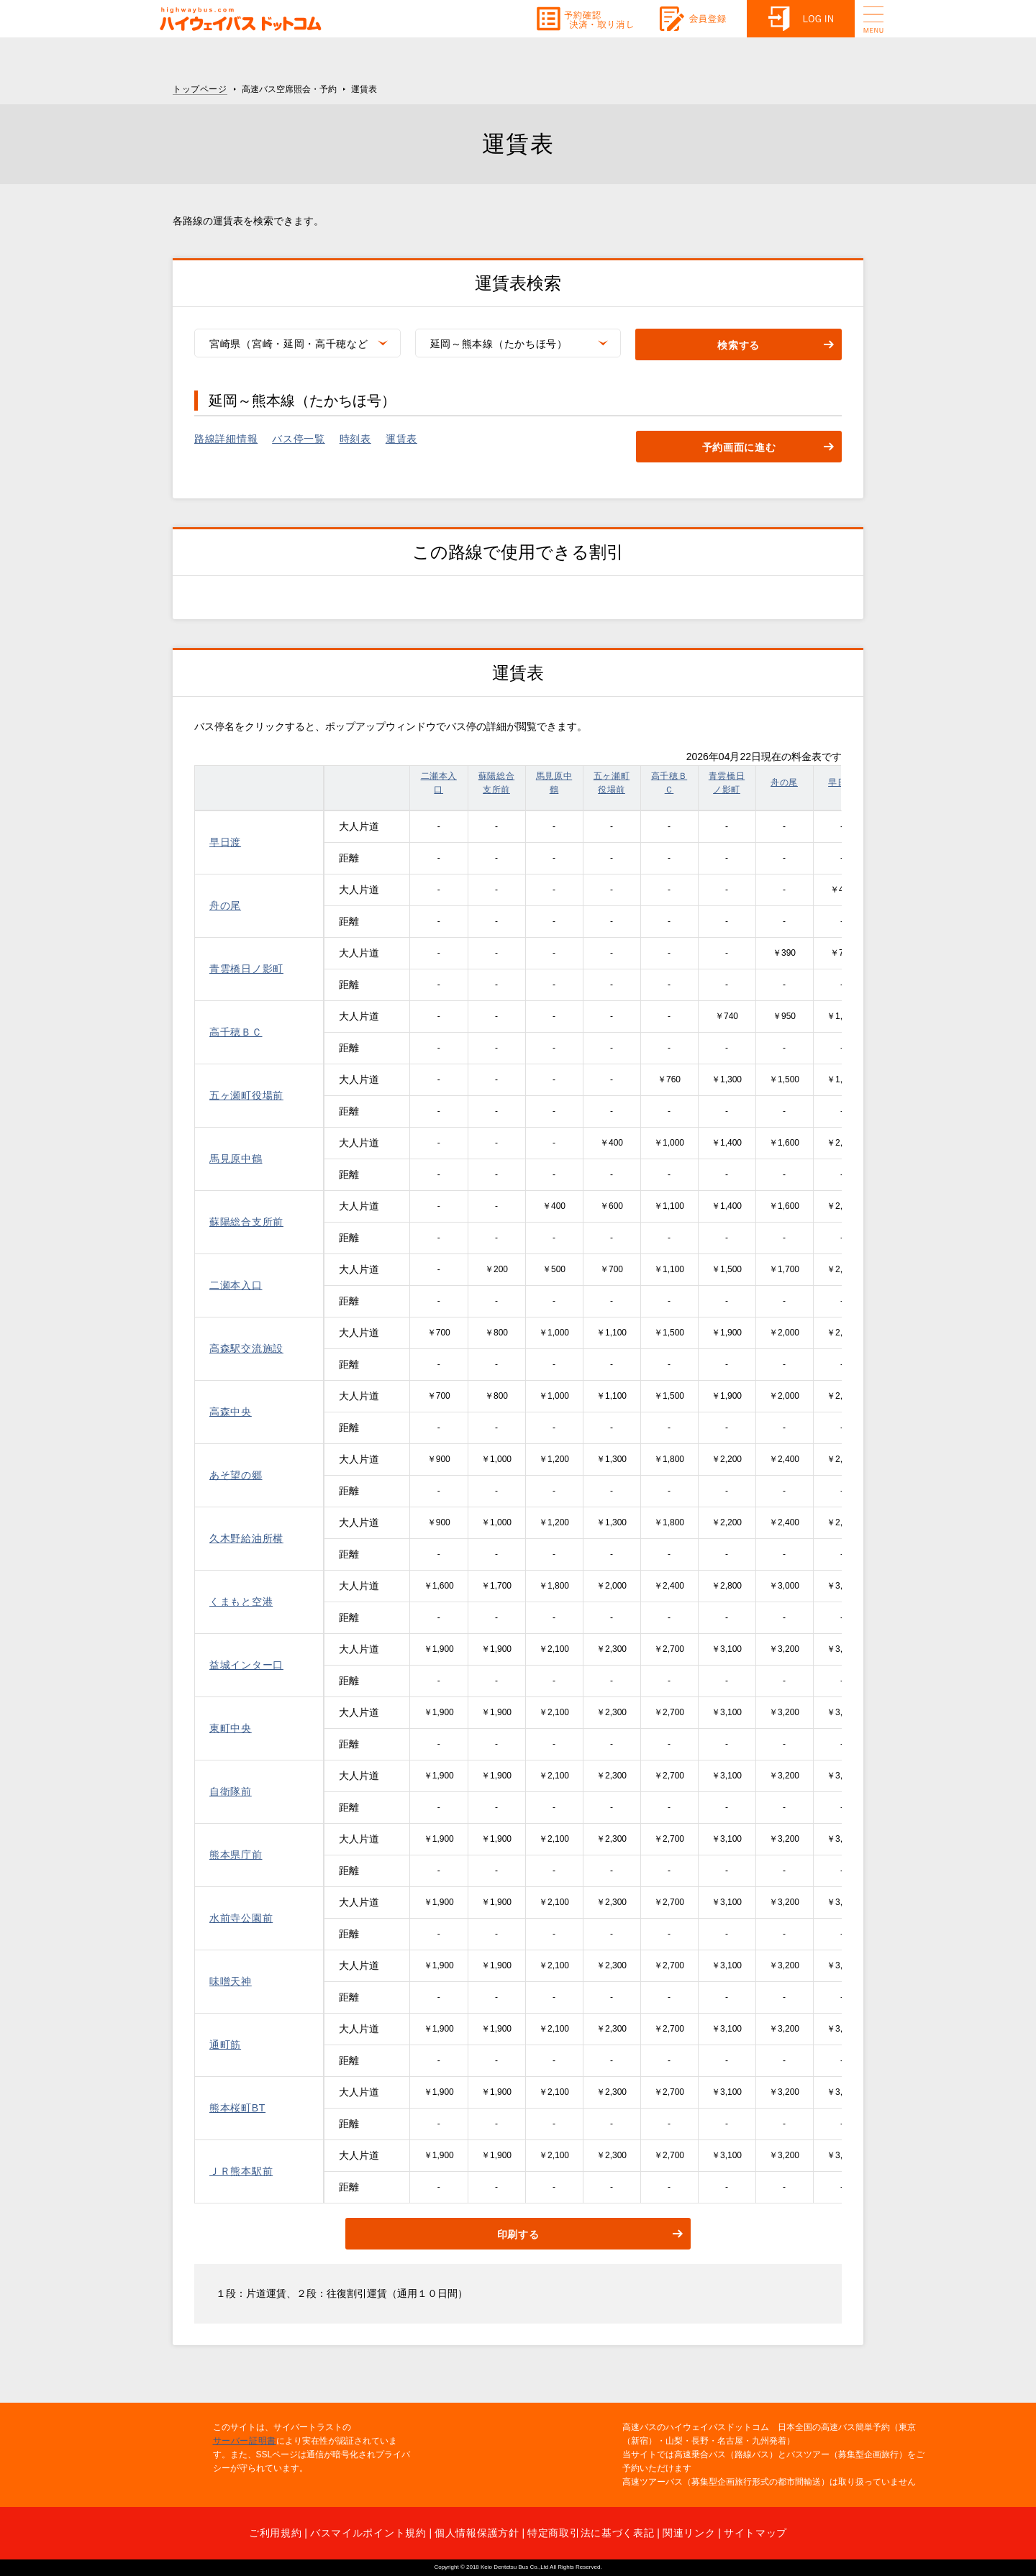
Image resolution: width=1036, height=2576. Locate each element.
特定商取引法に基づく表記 (590, 2533)
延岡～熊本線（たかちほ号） (499, 344)
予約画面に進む (739, 447)
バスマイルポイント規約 (368, 2533)
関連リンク (689, 2533)
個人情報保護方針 (477, 2533)
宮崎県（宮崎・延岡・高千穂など (288, 344)
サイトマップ (755, 2533)
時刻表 (355, 438)
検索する (738, 345)
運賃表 (401, 438)
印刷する (518, 2234)
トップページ (200, 89)
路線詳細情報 (226, 438)
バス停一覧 (298, 438)
